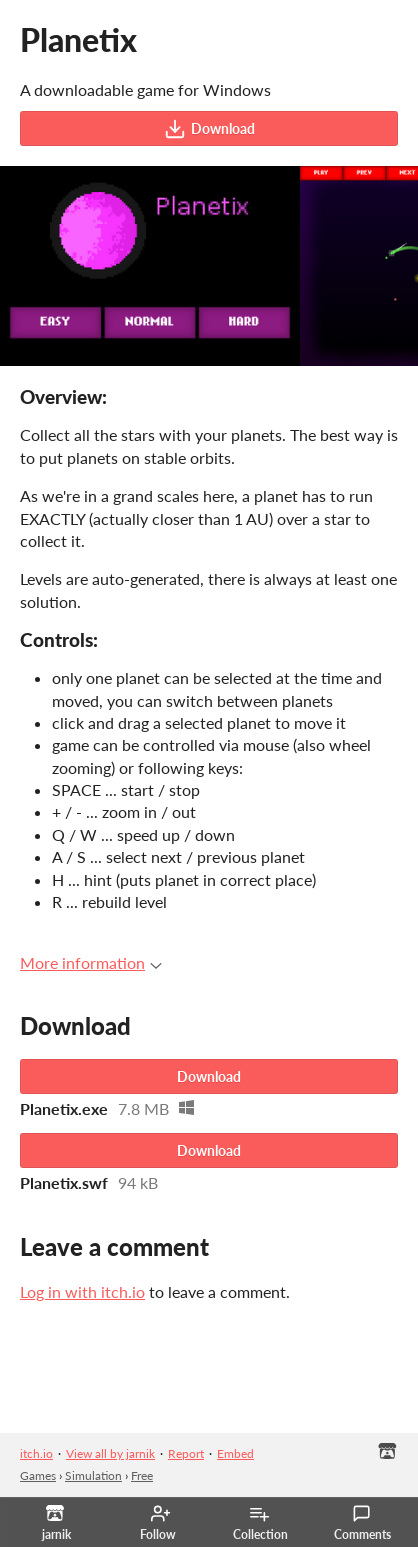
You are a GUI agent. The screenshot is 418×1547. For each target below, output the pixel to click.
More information (91, 962)
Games (38, 1475)
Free (142, 1475)
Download (209, 129)
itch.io (36, 1453)
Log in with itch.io (82, 1291)
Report (186, 1453)
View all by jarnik (110, 1453)
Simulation (93, 1475)
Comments (362, 1523)
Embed (235, 1453)
